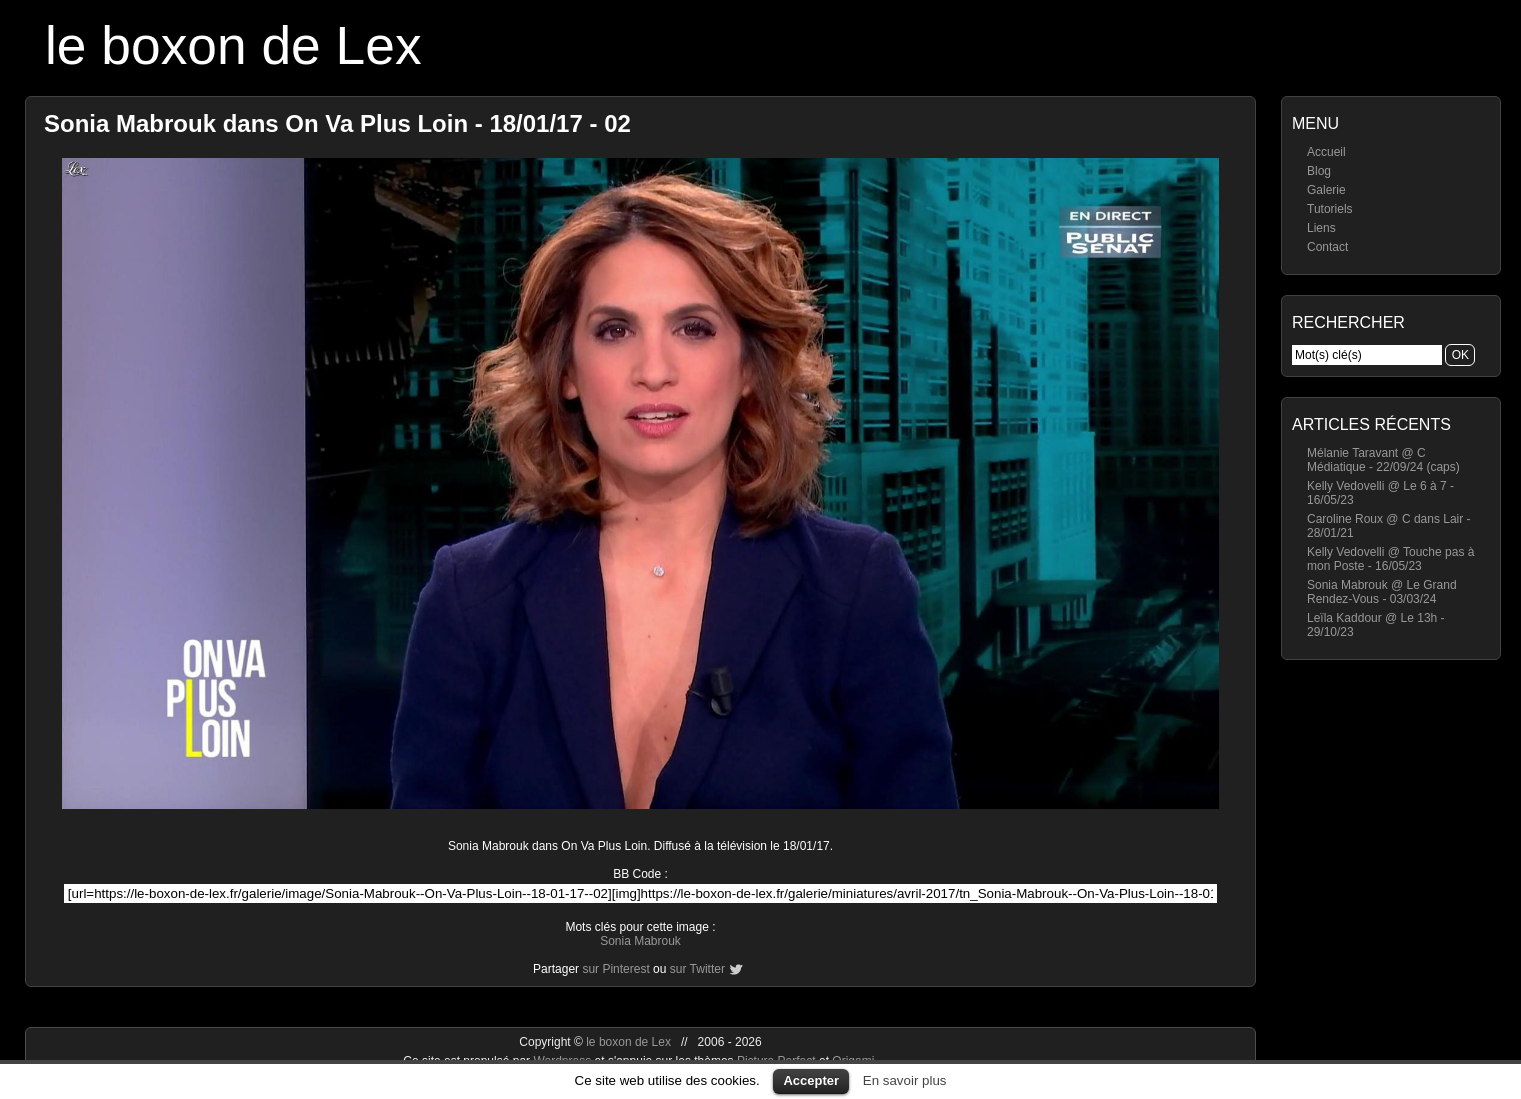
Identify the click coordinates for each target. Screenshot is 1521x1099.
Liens (1321, 228)
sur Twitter (697, 969)
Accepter (811, 1080)
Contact (1327, 247)
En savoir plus (905, 1080)
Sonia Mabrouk (640, 941)
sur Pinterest (615, 969)
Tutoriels (1330, 209)
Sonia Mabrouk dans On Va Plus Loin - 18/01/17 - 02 (337, 123)
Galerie (1326, 190)
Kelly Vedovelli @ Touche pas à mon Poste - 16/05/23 (1390, 559)
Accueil (1326, 152)
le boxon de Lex (233, 45)
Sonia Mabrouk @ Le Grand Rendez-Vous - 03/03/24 (1382, 592)
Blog (1319, 171)
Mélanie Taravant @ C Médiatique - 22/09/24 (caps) (1383, 460)
